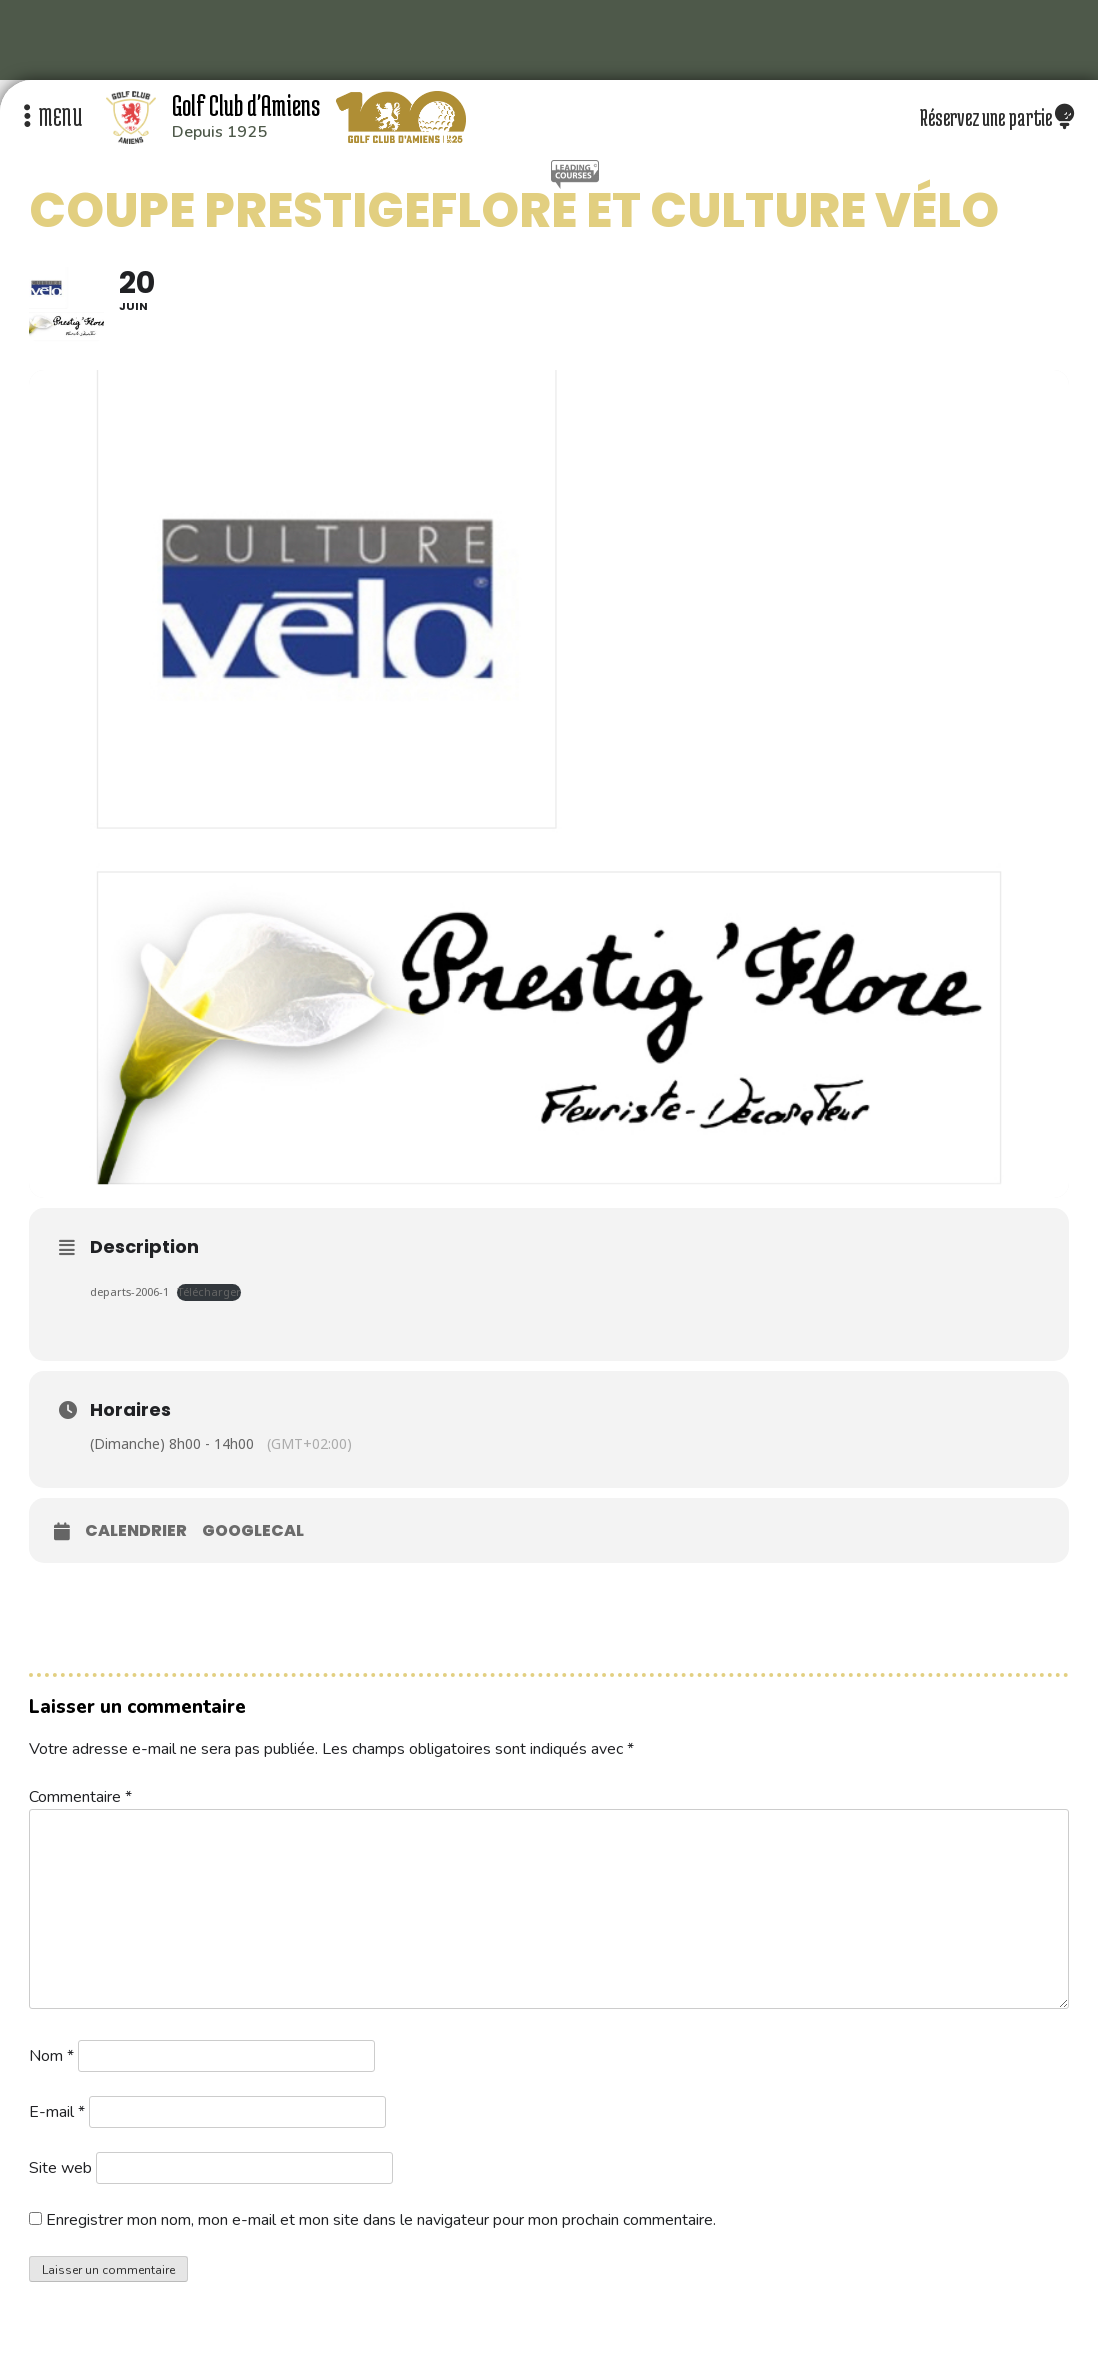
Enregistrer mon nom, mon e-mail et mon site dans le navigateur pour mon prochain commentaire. (381, 2220)
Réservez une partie (997, 117)
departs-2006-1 (129, 1291)
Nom (51, 2056)
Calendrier (136, 1531)
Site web (60, 2168)
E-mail (57, 2112)
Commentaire (80, 1797)
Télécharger (209, 1291)
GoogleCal (253, 1531)
